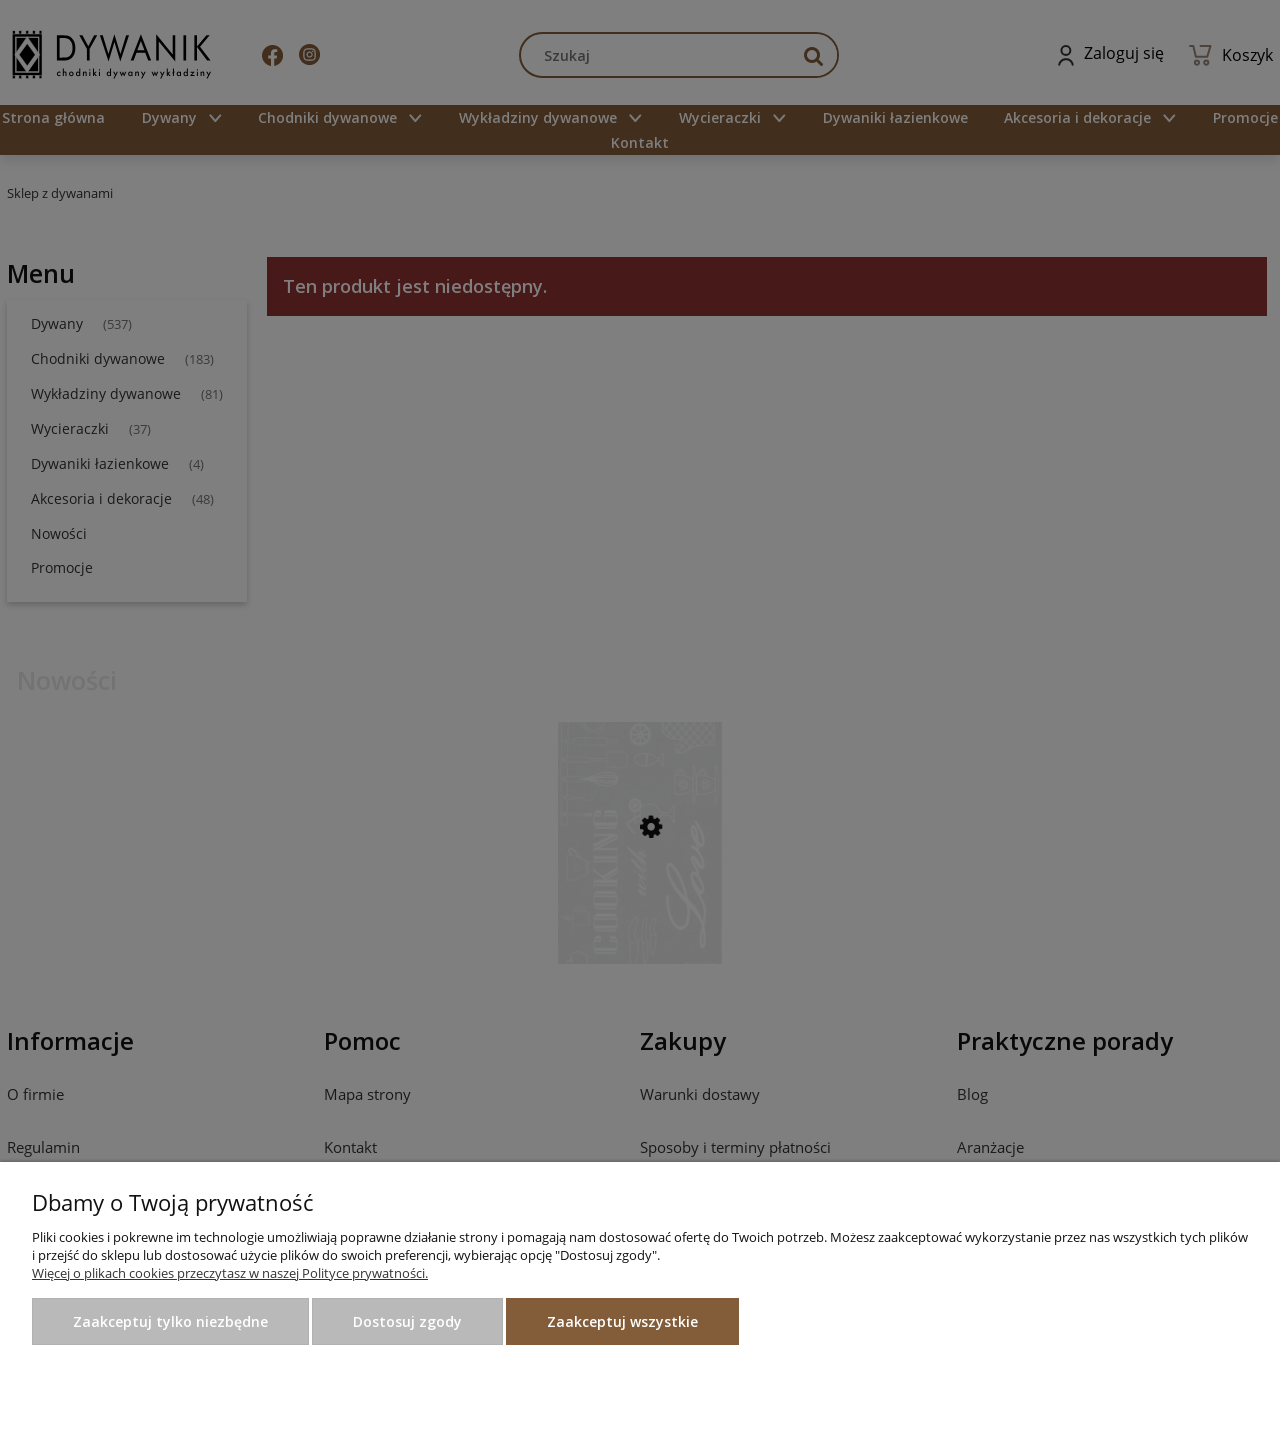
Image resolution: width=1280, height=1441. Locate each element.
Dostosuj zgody (407, 1321)
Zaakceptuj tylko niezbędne (170, 1321)
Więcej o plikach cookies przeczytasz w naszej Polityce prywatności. (230, 1273)
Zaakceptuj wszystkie (622, 1321)
